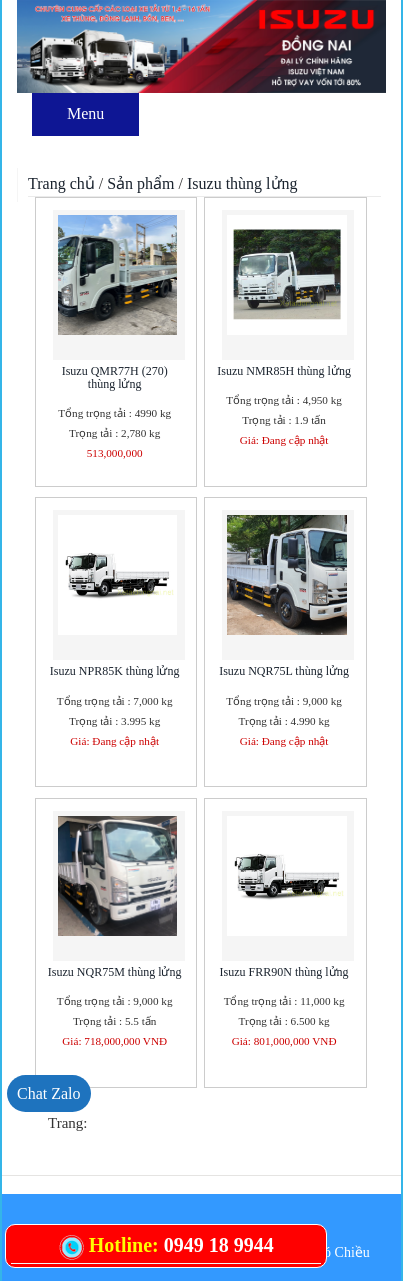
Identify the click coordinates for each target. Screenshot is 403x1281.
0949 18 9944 (219, 1245)
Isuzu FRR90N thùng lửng (284, 972)
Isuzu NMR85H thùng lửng (284, 371)
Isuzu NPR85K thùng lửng (115, 671)
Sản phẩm (140, 183)
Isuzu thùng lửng (242, 183)
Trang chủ (61, 183)
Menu (85, 113)
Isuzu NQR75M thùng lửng (115, 972)
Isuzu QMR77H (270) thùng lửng (115, 377)
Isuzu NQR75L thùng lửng (284, 671)
